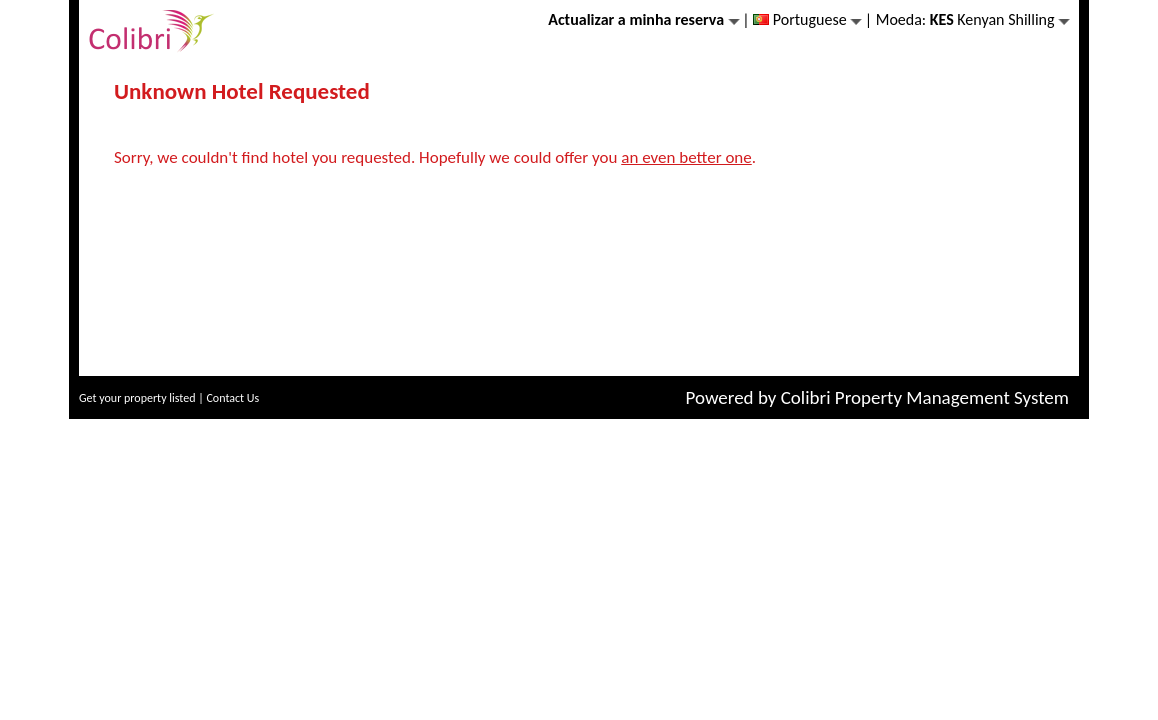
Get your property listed (137, 398)
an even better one (686, 157)
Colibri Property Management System (925, 397)
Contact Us (232, 398)
